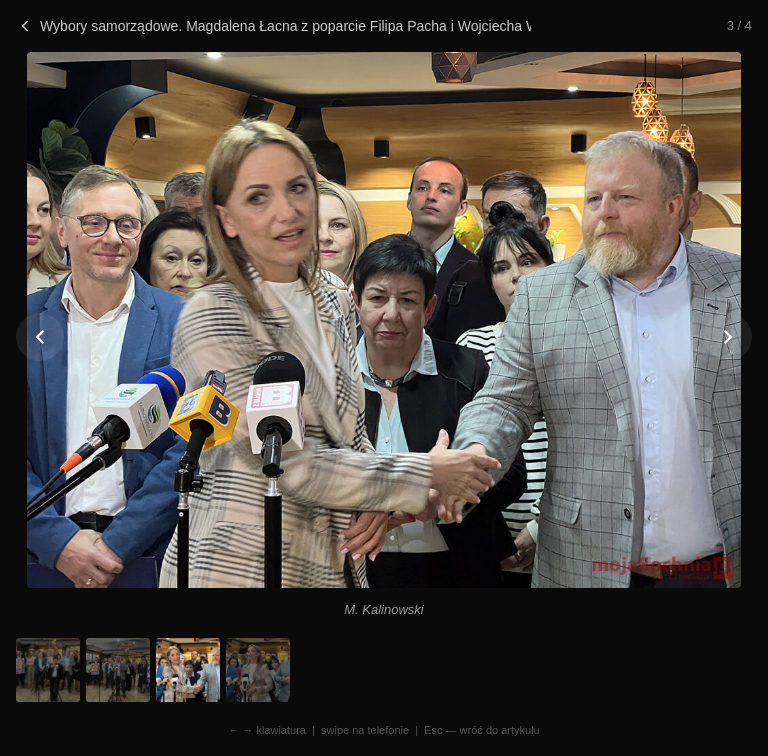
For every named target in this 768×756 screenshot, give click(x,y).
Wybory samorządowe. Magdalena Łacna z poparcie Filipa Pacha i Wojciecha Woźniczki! (273, 26)
